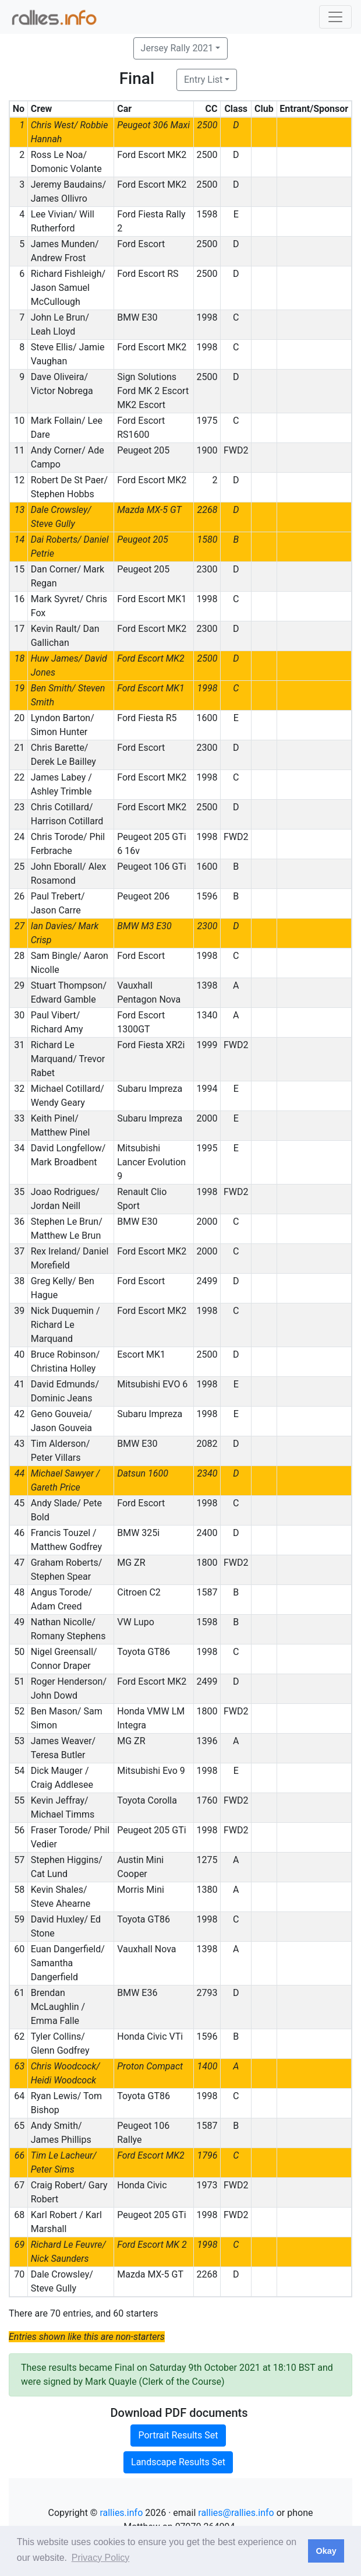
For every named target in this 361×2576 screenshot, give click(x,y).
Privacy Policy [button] (101, 2558)
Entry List (203, 79)
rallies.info (121, 2512)
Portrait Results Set (178, 2435)
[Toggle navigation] (335, 17)
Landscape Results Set (178, 2462)
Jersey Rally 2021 (177, 48)
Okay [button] (326, 2551)
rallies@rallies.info (236, 2512)
